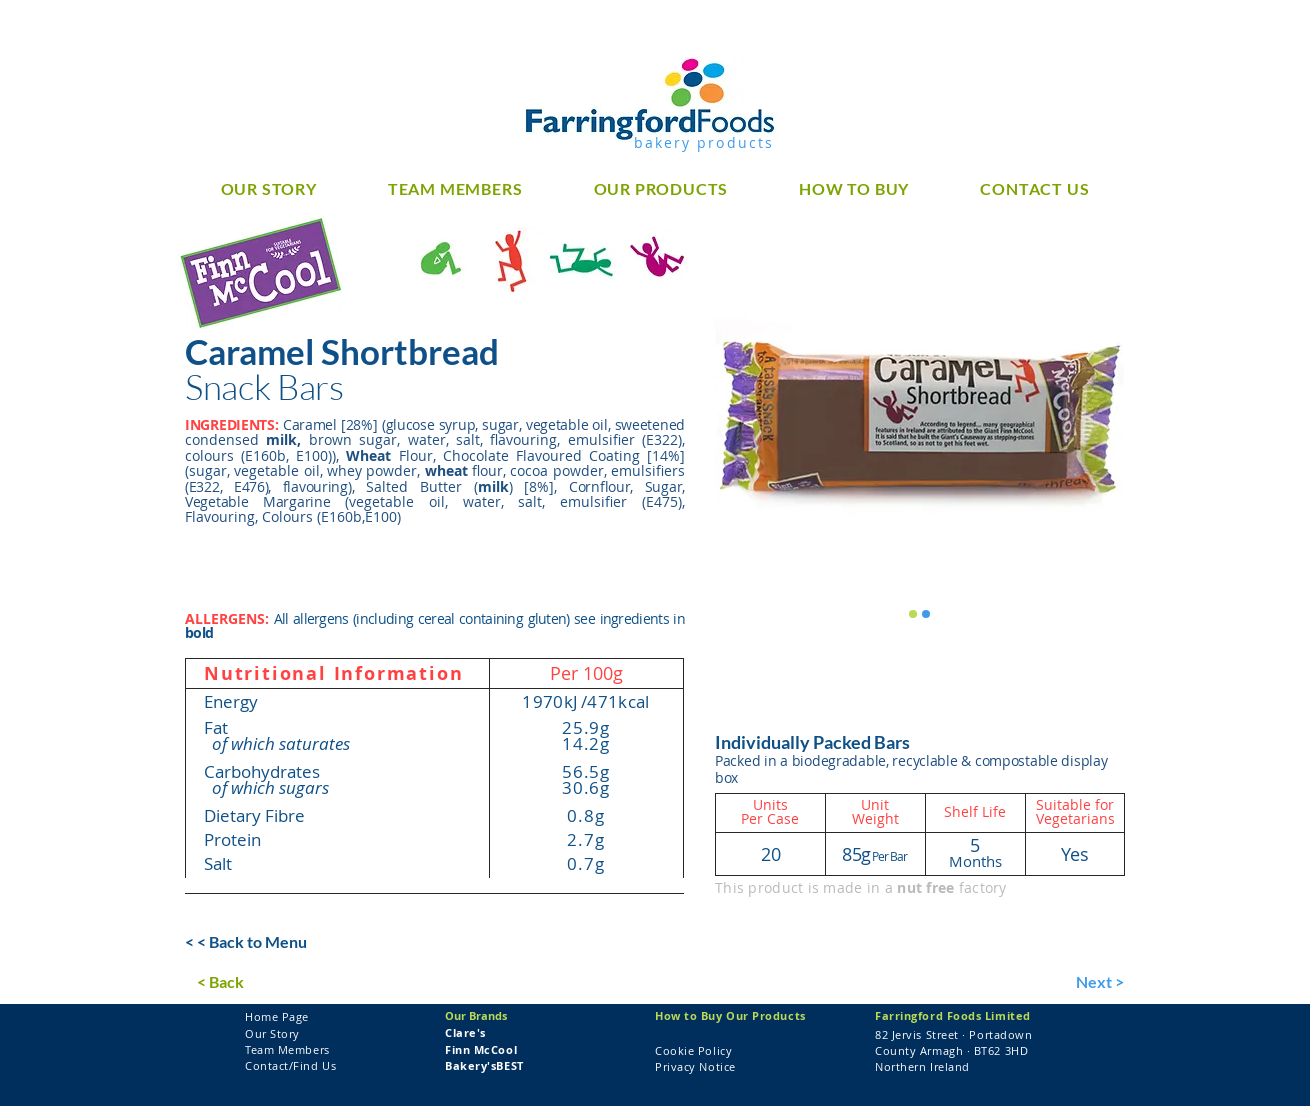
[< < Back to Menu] (247, 943)
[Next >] (1084, 983)
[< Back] (259, 983)
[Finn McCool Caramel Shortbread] (913, 614)
